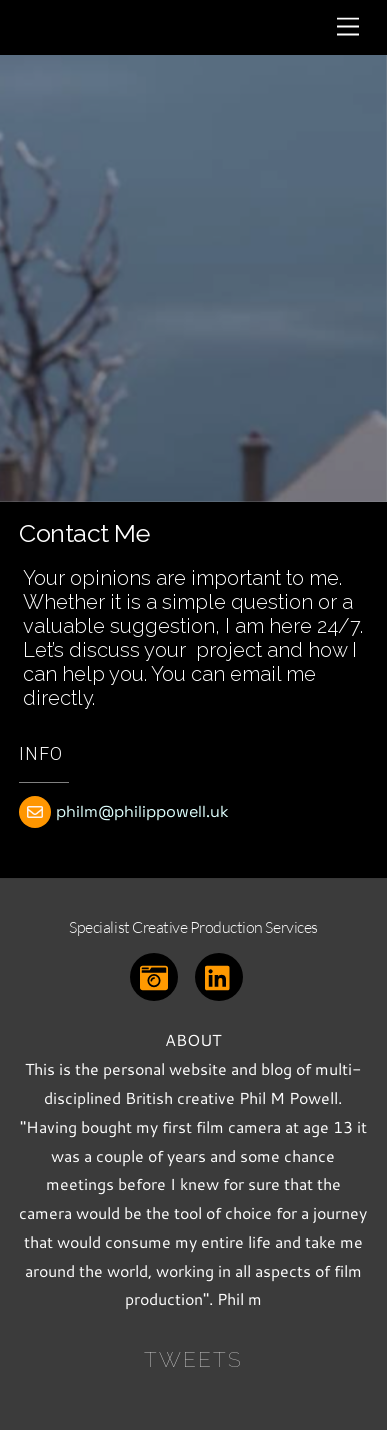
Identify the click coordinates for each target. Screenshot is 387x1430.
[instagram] (157, 974)
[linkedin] (222, 974)
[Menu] (348, 27)
